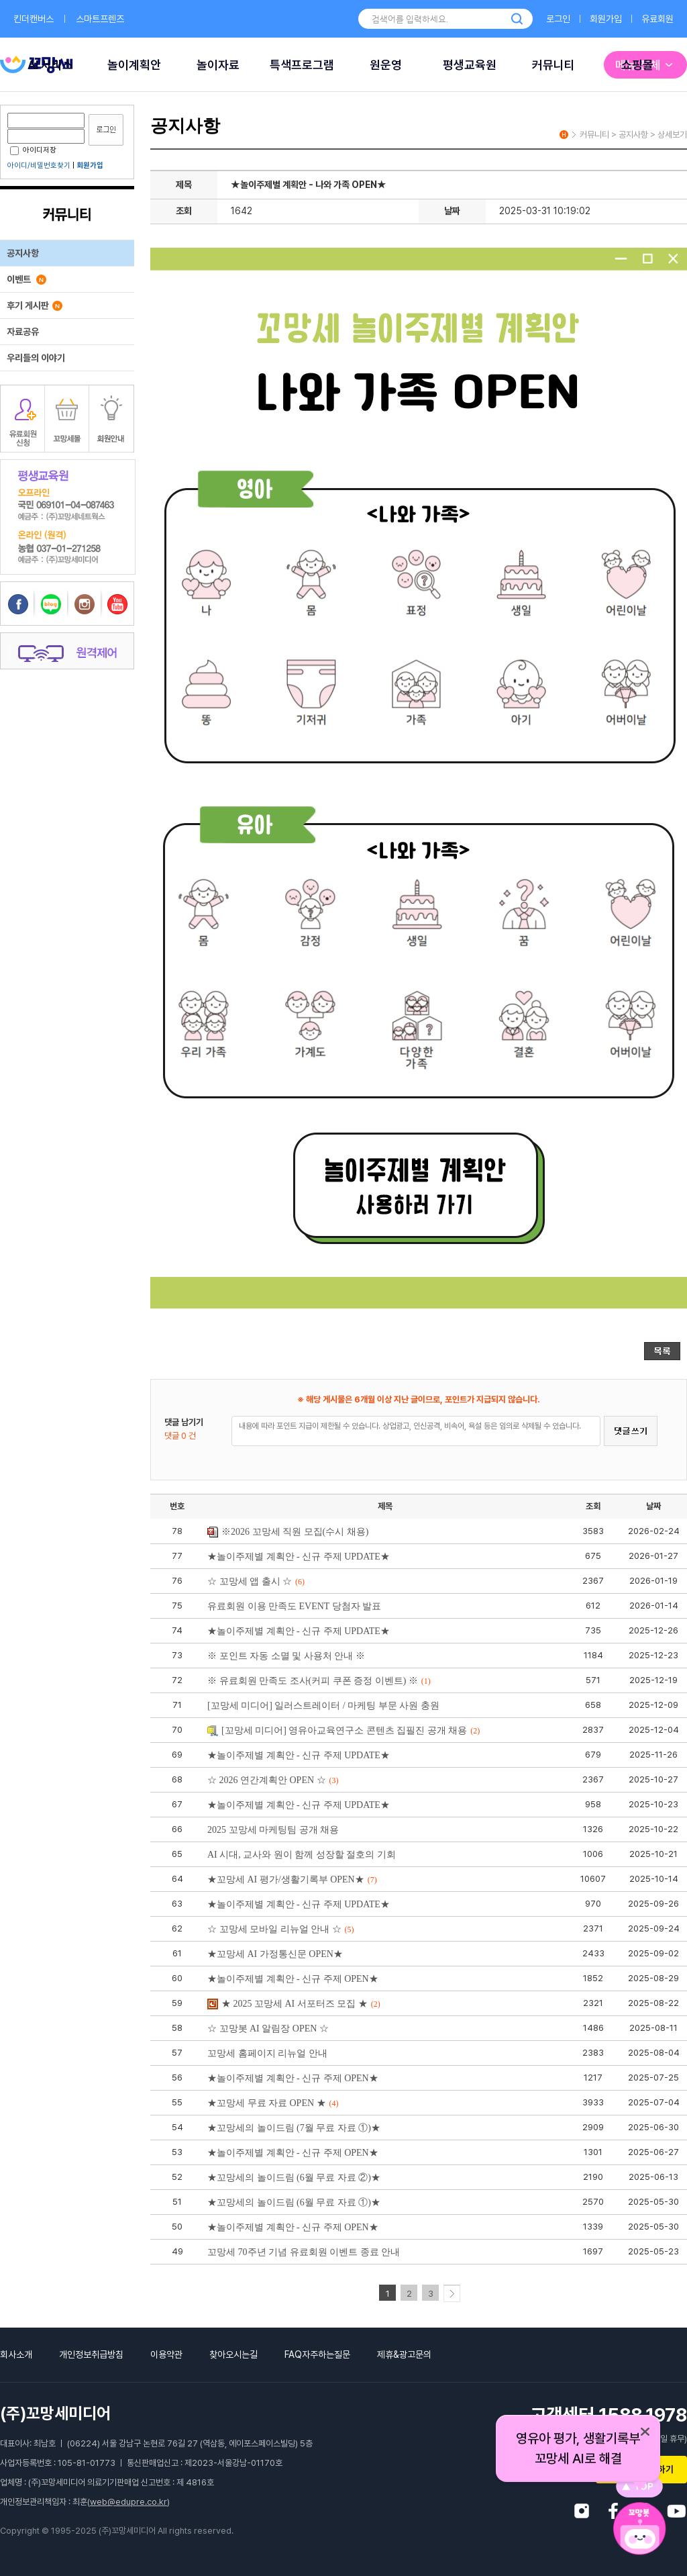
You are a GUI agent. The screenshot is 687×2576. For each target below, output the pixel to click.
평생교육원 (469, 65)
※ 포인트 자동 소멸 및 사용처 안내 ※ (286, 1656)
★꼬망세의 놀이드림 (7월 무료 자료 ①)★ (293, 2128)
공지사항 (23, 253)
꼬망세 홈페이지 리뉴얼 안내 (267, 2053)
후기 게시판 (34, 305)
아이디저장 (33, 150)
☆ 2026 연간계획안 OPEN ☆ (273, 1780)
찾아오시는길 (233, 2354)
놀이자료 (218, 65)
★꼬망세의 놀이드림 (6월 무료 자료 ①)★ (293, 2202)
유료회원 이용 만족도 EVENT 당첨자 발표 (294, 1606)
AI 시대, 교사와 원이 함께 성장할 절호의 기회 (301, 1855)
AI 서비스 (50, 65)
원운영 (386, 65)
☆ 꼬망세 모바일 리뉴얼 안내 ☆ (280, 1929)
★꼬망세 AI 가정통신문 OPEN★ (275, 1954)
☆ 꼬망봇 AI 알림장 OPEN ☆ (268, 2028)
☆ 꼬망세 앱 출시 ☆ (256, 1581)
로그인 (558, 18)
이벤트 (26, 279)
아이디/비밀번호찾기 (38, 165)
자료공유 (23, 331)
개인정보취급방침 (91, 2354)
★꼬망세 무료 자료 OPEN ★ (273, 2103)
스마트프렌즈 (100, 18)
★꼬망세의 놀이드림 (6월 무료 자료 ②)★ (293, 2178)
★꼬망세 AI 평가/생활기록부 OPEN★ (292, 1879)
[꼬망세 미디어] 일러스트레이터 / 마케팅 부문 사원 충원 (323, 1706)
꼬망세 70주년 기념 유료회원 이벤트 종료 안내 (303, 2252)
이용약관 (166, 2354)
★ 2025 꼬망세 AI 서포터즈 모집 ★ (293, 2004)
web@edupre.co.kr (128, 2502)
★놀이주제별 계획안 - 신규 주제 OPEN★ (292, 1979)
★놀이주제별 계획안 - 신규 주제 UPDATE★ (298, 1557)
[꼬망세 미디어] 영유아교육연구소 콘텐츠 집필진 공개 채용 (343, 1730)
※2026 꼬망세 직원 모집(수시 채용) (287, 1532)
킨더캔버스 (33, 18)
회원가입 (606, 18)
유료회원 (657, 18)
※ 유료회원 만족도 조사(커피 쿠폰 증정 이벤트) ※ (319, 1681)
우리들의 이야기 (36, 357)
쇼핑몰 (637, 65)
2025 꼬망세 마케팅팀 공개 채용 (273, 1830)
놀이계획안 (134, 65)
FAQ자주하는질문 (317, 2354)
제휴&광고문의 (404, 2354)
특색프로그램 (302, 65)
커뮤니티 (553, 65)
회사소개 (16, 2354)
